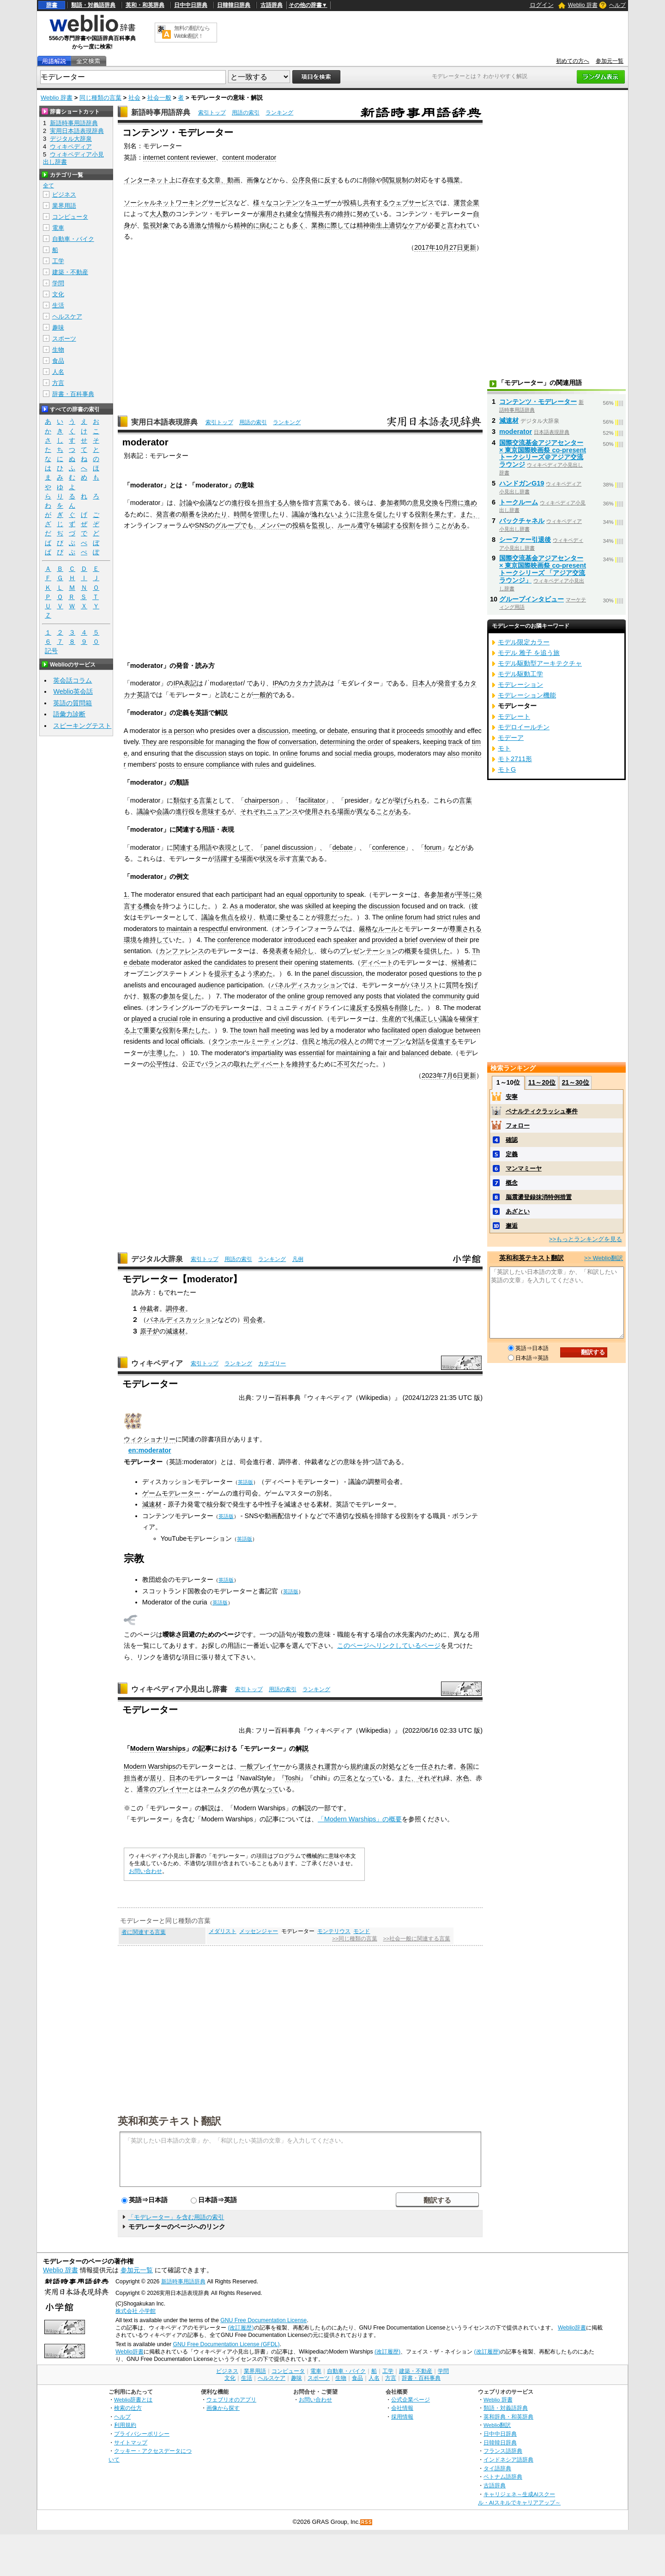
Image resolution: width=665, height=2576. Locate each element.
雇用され (272, 213)
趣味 (58, 327)
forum (432, 847)
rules (262, 764)
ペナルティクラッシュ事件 (542, 1111)
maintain (179, 928)
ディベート (377, 962)
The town (243, 1030)
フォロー (518, 1125)
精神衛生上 (373, 225)
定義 (512, 1154)
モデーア (511, 737)
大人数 (159, 213)
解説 (302, 1748)
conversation (297, 741)
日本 (175, 1778)
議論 (298, 514)
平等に (466, 894)
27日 (456, 247)
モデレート (514, 716)
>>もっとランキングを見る (585, 1239)
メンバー (273, 525)
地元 (327, 1041)
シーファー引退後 (525, 539)
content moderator (249, 157)
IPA (178, 683)
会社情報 (402, 2408)
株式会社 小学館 (135, 2311)
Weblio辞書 (572, 2327)
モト (504, 748)
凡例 (297, 1259)
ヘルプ (617, 5)
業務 (317, 225)
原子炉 (149, 1331)
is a (167, 730)
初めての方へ (572, 61)
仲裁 (146, 1308)
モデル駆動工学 (520, 674)
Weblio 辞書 (583, 5)
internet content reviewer (179, 157)
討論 (186, 502)
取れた (243, 1064)
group (315, 996)
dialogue (440, 1030)
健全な (295, 213)
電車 (58, 227)
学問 (58, 283)
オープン (392, 1041)
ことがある (451, 525)
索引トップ (212, 112)
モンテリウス (334, 1931)
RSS (366, 2522)
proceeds (410, 730)
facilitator (312, 800)
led (314, 1030)
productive (247, 1018)
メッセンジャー (258, 1931)
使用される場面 (327, 811)
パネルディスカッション (306, 985)
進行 (237, 502)
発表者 (278, 951)
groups (384, 753)
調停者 (175, 1308)
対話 (418, 1041)
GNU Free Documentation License (263, 2320)
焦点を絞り (237, 917)
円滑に (454, 502)
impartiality (267, 1053)
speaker (345, 939)
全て (48, 185)
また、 (469, 514)
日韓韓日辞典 (233, 5)
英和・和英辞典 (145, 5)
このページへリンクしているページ (389, 1645)
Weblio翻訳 (497, 2425)
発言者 (165, 514)
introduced (299, 939)
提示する (227, 973)
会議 (205, 502)
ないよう (337, 514)
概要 (411, 951)
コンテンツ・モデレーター (538, 401)
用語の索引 (246, 112)
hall (264, 1030)
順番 (188, 514)
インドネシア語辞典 (508, 2459)
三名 (346, 1778)
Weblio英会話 (73, 691)
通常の (146, 1789)
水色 (462, 1778)
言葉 (321, 502)
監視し (321, 525)
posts (166, 764)
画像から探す (223, 2408)
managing (229, 741)
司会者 (253, 1319)
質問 (452, 985)
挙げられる (410, 800)
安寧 (512, 1096)
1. (126, 894)
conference (388, 847)
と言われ (453, 225)
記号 (51, 651)
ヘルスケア (67, 316)
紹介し (304, 951)
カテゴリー (272, 1363)
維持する (305, 1064)
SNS (202, 525)
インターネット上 (149, 180)
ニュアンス (282, 811)
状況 (266, 858)
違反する (362, 1007)
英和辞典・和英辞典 (508, 2417)
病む (266, 225)
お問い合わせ (145, 1871)
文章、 (217, 180)
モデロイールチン (524, 727)
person (184, 730)
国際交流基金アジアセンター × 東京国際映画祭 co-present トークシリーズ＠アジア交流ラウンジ (542, 453)
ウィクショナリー (149, 1439)
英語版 (245, 1482)
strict (444, 917)
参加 (169, 996)
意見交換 (425, 502)
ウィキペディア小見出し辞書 (179, 1689)
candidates (230, 962)
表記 (190, 683)
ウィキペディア (157, 1363)
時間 (240, 514)
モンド (361, 1931)
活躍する (227, 858)
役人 (347, 1041)
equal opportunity (311, 894)
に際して (337, 225)
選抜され (311, 1766)
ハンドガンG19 (521, 483)
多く (298, 225)
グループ (228, 525)
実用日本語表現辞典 (164, 422)
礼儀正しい (424, 1018)
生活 (58, 305)
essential (312, 1053)
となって (366, 1778)
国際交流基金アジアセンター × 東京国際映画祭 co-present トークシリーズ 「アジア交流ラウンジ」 (542, 568)
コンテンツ (288, 202)
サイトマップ (130, 2442)
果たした (195, 1030)
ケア (414, 225)
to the (467, 973)
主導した (162, 1053)
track (455, 741)
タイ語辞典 (497, 2468)
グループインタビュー (531, 599)
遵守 (363, 525)
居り (156, 1778)
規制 (401, 180)
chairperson (261, 800)
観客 (149, 996)
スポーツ (64, 338)
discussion (272, 730)
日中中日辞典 (190, 5)
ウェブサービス (411, 202)
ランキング (279, 112)
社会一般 (159, 97)
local (172, 1041)
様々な (262, 202)
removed (338, 996)
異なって (266, 1789)
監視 (149, 225)
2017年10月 (431, 247)
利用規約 (125, 2425)
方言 (58, 382)
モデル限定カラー (524, 642)
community (449, 996)
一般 (246, 1766)
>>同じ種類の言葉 (354, 1938)
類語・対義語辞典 (93, 5)
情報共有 (318, 213)
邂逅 (512, 1225)
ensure (194, 764)
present (266, 962)
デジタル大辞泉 (157, 1259)
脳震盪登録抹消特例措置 (539, 1197)
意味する (214, 811)
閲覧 (388, 180)
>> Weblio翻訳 (603, 1258)
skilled (314, 906)
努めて (366, 213)
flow (264, 741)
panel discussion (288, 847)
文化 (58, 294)
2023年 (432, 1075)
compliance (223, 764)
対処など (395, 1766)
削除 (369, 180)
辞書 (51, 5)
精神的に (247, 225)
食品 (58, 360)
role (185, 1018)
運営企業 (466, 202)
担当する (270, 502)
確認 (512, 1139)
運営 (330, 1766)
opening (306, 962)
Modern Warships (158, 1748)
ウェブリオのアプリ (231, 2399)
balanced (415, 1053)
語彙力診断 (69, 714)
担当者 (133, 1778)
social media (353, 753)
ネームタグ (217, 1789)
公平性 (159, 1064)
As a (236, 906)
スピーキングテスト (82, 725)
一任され (428, 1766)
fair (382, 1053)
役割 (408, 525)
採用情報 (402, 2417)
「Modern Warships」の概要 (360, 1819)
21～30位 (575, 1082)
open (418, 1030)
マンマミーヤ (524, 1168)
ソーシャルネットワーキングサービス (179, 202)
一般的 (262, 694)
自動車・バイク (73, 238)
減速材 (175, 1331)
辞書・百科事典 (73, 393)
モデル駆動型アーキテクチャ (540, 663)
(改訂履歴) (241, 2327)
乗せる (288, 917)
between (467, 1030)
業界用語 (64, 205)
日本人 (421, 683)
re (230, 683)
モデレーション (520, 684)
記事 (205, 1748)
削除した (408, 1007)
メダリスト (222, 1931)
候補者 (461, 962)
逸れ (317, 514)
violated (408, 996)
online (288, 753)
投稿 (298, 525)
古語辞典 (271, 5)
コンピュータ (70, 216)
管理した (266, 514)
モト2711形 (515, 759)
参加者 (389, 502)
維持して (156, 939)
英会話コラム (72, 680)
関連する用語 (192, 847)
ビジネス (64, 194)
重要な (153, 1030)
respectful (213, 928)
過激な (198, 225)
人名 (58, 371)
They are (155, 741)
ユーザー (324, 202)
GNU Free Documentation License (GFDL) (226, 2344)
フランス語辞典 (503, 2451)
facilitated (396, 1030)
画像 (253, 180)
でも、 (250, 525)
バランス (214, 1064)
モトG (507, 769)
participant (246, 894)
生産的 (391, 1018)
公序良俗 (305, 180)
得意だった (334, 917)
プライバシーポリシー (141, 2434)
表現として (234, 847)
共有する (376, 202)
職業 (453, 180)
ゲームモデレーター (171, 1493)
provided (384, 939)
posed (418, 973)
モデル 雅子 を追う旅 (529, 652)
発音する (451, 683)
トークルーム (518, 502)
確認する (389, 525)
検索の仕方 (128, 2408)
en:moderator (149, 1450)
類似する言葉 (192, 800)
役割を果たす (434, 514)
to (179, 764)
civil (283, 1018)
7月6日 (453, 1075)
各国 (466, 1766)
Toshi (293, 1778)
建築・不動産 (70, 272)
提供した (437, 951)
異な (363, 811)
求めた (262, 973)
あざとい (518, 1211)
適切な (398, 225)
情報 (214, 225)
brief (411, 939)
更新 (469, 247)
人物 (289, 502)
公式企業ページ (410, 2399)
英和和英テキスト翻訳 (169, 2120)
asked (192, 962)
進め (470, 502)
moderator (515, 431)
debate (337, 730)
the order (370, 741)
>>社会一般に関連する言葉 (416, 1938)
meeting (304, 730)
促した (385, 514)
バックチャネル (521, 520)
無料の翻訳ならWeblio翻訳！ (192, 32)
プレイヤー (269, 1766)
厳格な (368, 928)
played (141, 1018)
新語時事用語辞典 (160, 112)
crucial (168, 1018)
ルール (347, 525)
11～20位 (542, 1082)
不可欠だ (350, 1064)
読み (321, 683)
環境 (130, 939)
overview (432, 939)
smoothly (439, 730)
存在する (195, 180)
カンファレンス (181, 951)
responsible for (191, 741)
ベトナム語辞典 (503, 2477)
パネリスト (423, 985)
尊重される (465, 928)
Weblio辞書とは (133, 2399)
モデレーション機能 (527, 695)
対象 (162, 225)
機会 (149, 906)
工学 (58, 261)
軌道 (266, 917)
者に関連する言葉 (143, 1932)
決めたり (214, 514)
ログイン (542, 4)
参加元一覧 (609, 61)
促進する (444, 1041)
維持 (343, 213)
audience (211, 985)
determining (337, 741)
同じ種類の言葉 (100, 97)
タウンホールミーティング (250, 1041)
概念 (512, 1182)
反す (330, 180)
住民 (308, 1041)
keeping (434, 741)
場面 (246, 858)
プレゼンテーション (369, 951)
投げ (471, 985)
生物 (58, 349)
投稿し (353, 202)
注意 (363, 514)
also (453, 753)
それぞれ (253, 811)
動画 (233, 180)
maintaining (353, 1053)
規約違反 (363, 1766)
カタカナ (302, 683)
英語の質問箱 (72, 703)
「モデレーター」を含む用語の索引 (176, 2217)
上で (136, 1030)
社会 (134, 97)
